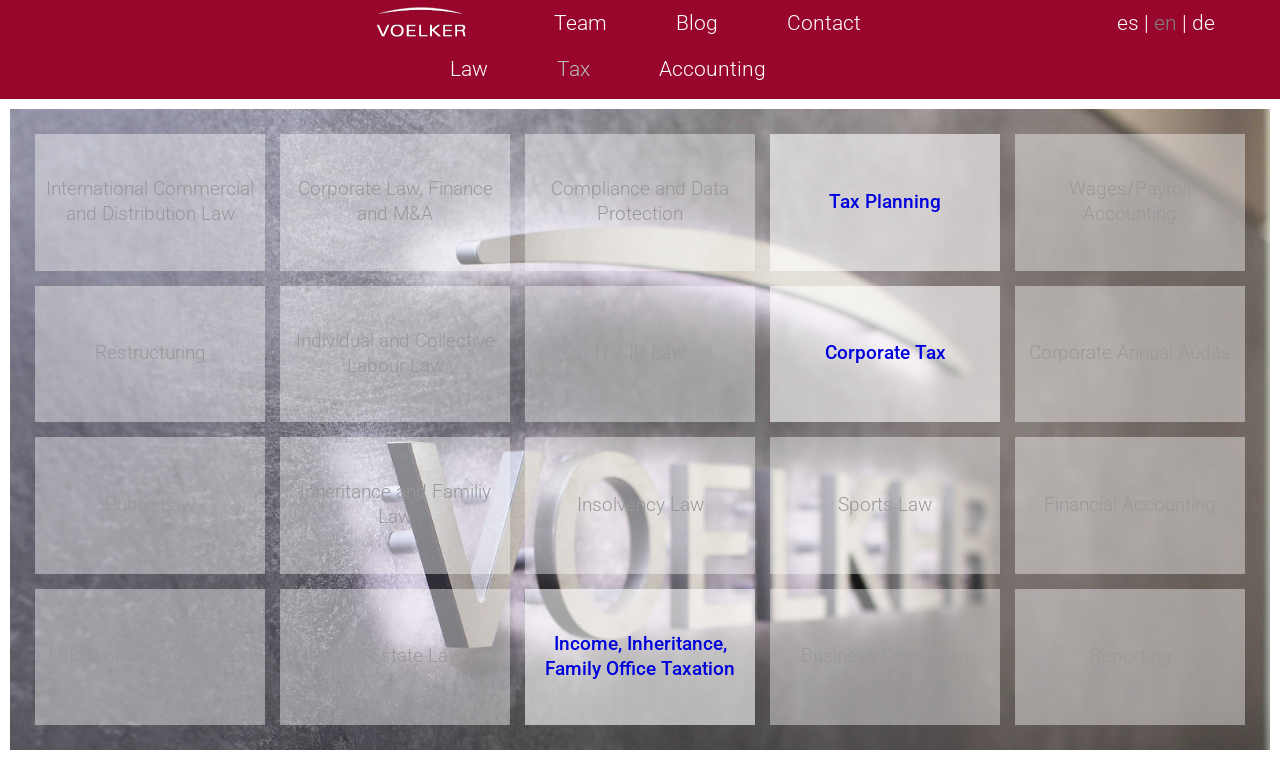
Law (469, 69)
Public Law (150, 504)
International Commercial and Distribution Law (150, 201)
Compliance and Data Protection (640, 201)
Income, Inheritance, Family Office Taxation (640, 656)
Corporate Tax (885, 352)
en (1165, 23)
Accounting (712, 69)
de (1203, 23)
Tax (573, 69)
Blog (697, 23)
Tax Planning (885, 201)
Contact (824, 23)
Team (580, 23)
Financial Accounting (1130, 504)
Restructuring (150, 352)
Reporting (1130, 655)
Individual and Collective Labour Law (395, 353)
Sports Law (885, 504)
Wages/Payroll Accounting (1130, 201)
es (1128, 23)
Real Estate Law (395, 655)
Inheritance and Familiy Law (395, 504)
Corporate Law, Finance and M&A (395, 201)
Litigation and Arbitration (150, 655)
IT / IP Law (640, 352)
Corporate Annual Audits (1130, 352)
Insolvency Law (640, 504)
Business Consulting (885, 655)
